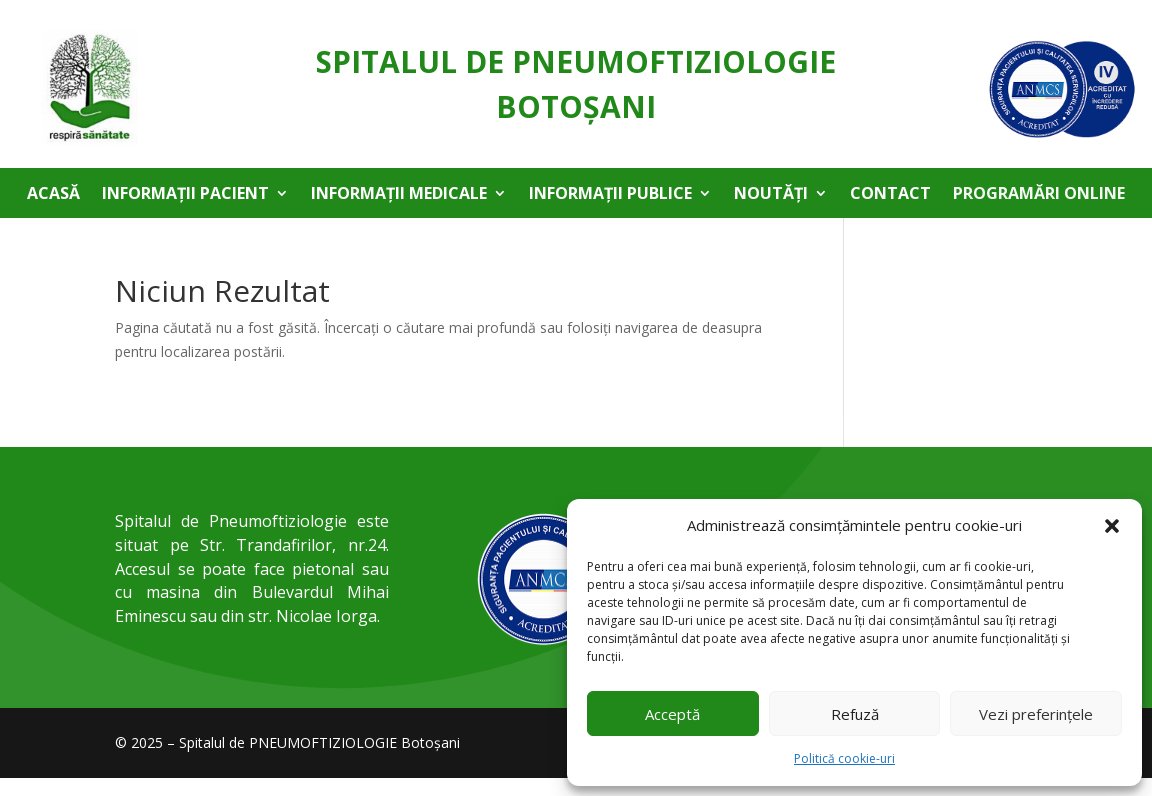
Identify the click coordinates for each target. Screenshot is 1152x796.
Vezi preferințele (1036, 714)
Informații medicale (399, 195)
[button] (1112, 526)
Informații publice (610, 195)
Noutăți (771, 195)
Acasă (53, 195)
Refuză (855, 714)
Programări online (1039, 195)
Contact (890, 195)
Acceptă (672, 714)
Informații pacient (185, 195)
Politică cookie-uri (844, 758)
